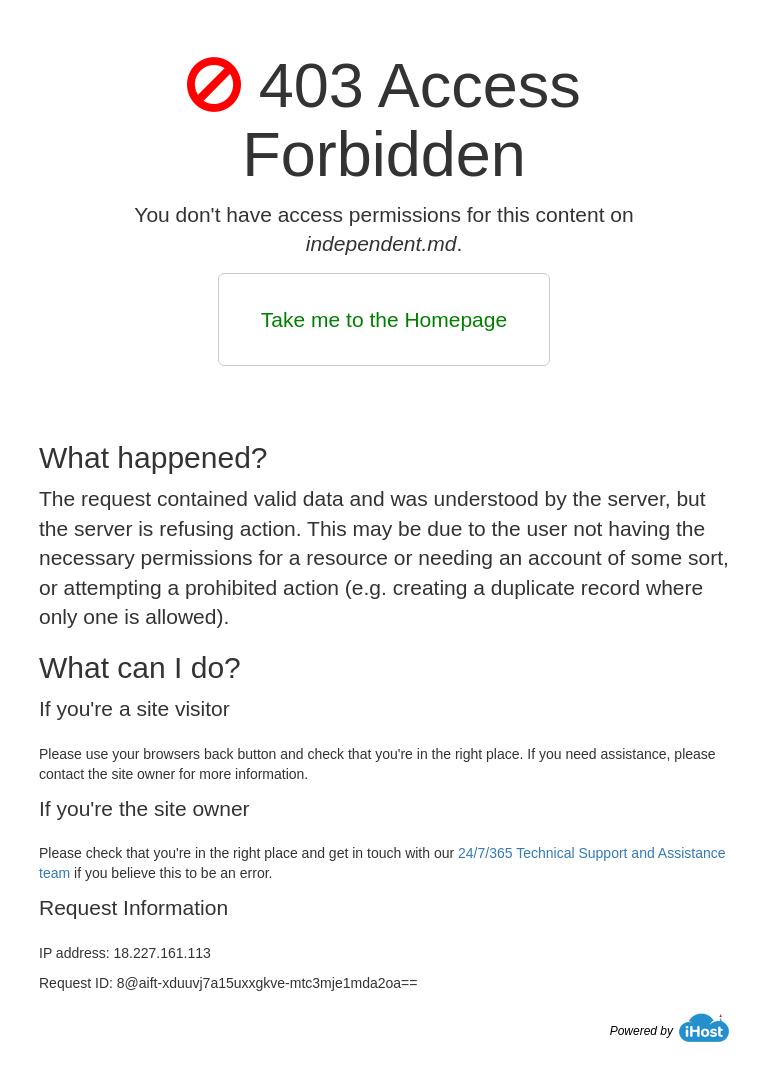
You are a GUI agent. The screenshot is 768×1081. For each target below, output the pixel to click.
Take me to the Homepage (384, 319)
